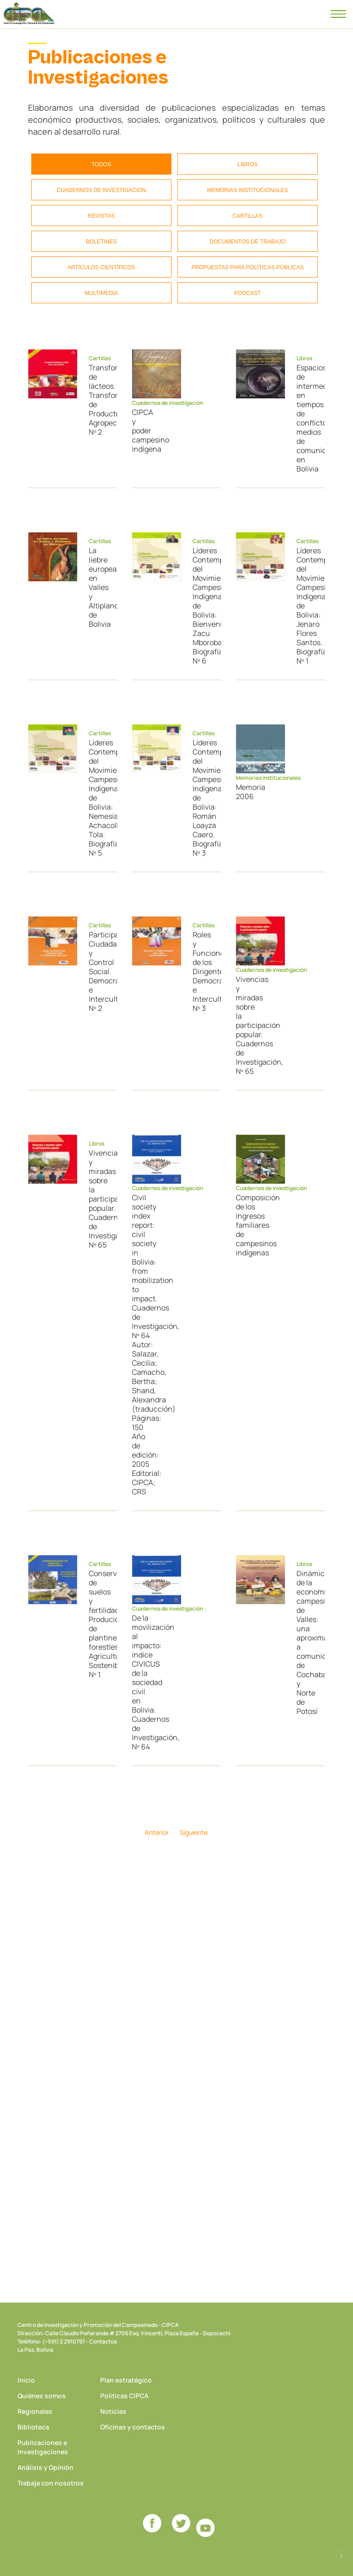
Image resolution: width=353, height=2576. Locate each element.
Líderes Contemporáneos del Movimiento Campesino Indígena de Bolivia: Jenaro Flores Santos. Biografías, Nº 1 (307, 605)
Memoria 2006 (246, 792)
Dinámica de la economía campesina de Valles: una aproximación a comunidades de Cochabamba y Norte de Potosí (307, 1642)
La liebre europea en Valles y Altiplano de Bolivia (99, 587)
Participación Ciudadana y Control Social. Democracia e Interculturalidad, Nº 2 (99, 971)
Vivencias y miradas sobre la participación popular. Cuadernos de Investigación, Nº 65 (246, 1025)
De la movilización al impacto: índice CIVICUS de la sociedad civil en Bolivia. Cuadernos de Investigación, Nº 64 (142, 1682)
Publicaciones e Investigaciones (42, 2447)
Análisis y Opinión (45, 2467)
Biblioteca (33, 2427)
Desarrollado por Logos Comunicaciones (341, 2555)
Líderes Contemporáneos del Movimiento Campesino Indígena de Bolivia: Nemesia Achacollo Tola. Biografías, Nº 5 (99, 797)
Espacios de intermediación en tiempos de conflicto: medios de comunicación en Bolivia (307, 418)
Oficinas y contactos (132, 2427)
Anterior (157, 1832)
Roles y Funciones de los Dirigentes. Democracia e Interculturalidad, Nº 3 (203, 971)
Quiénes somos (41, 2395)
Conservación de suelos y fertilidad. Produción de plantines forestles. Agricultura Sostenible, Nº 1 (99, 1624)
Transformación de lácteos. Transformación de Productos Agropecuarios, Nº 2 (99, 400)
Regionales (34, 2411)
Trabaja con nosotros (50, 2483)
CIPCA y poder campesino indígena (142, 431)
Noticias (113, 2411)
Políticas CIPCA (124, 2395)
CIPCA (29, 14)
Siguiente (194, 1832)
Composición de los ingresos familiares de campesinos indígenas (246, 1225)
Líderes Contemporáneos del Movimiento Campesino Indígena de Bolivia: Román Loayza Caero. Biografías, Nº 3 (203, 797)
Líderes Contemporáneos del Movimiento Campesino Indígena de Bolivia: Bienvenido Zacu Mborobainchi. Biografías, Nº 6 (203, 605)
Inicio (26, 2380)
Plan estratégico (126, 2380)
